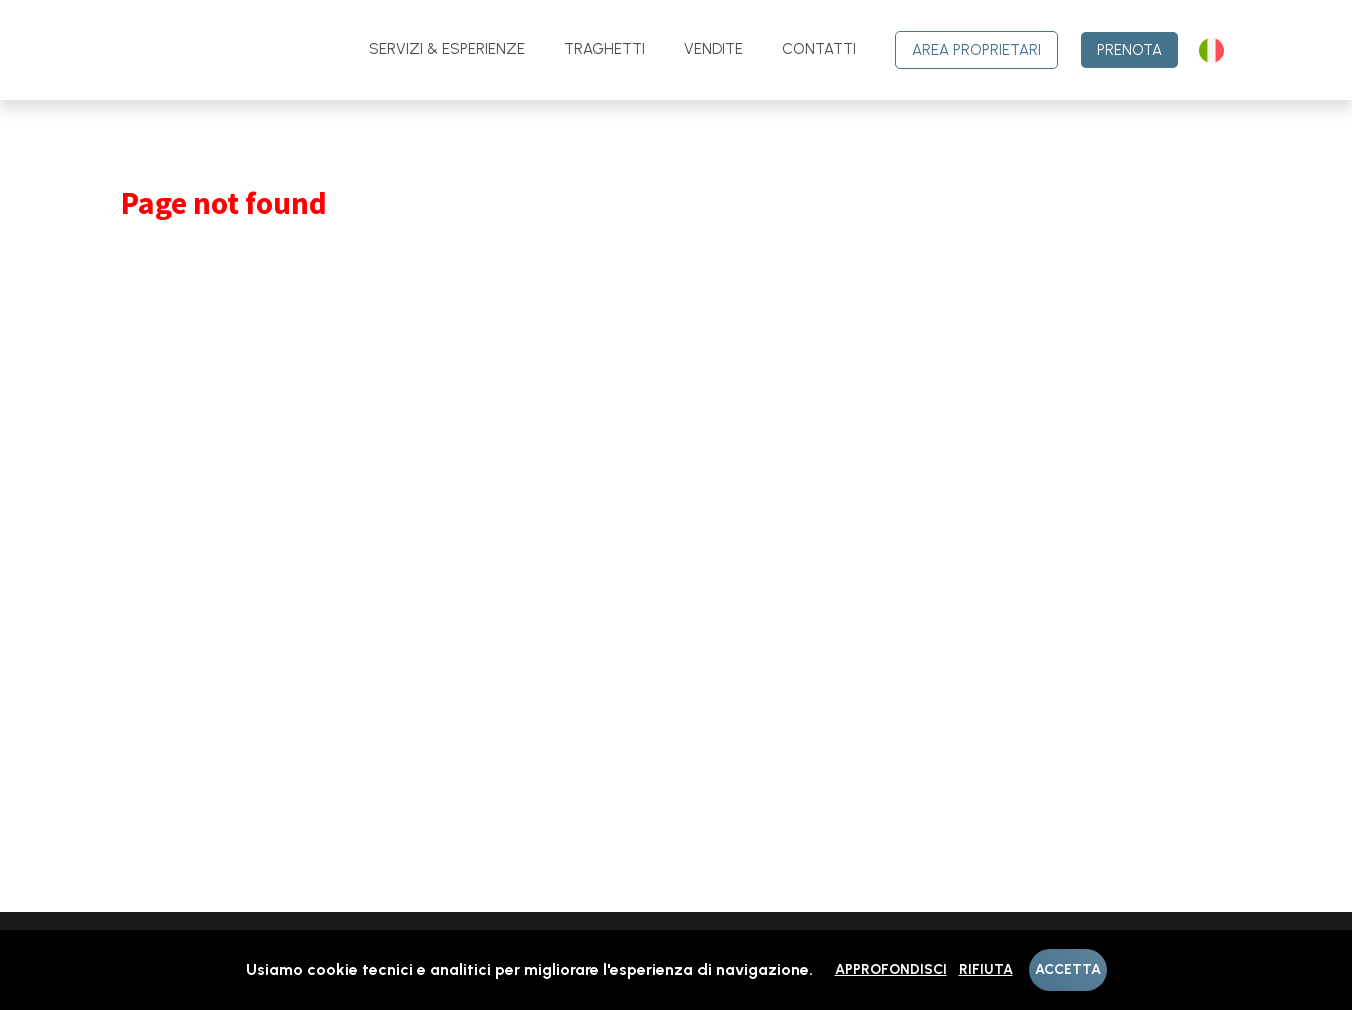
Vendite (713, 49)
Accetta (1068, 969)
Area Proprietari (976, 50)
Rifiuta (986, 969)
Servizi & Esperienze (447, 49)
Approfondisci (891, 969)
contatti (819, 49)
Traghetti (604, 49)
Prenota (1129, 50)
